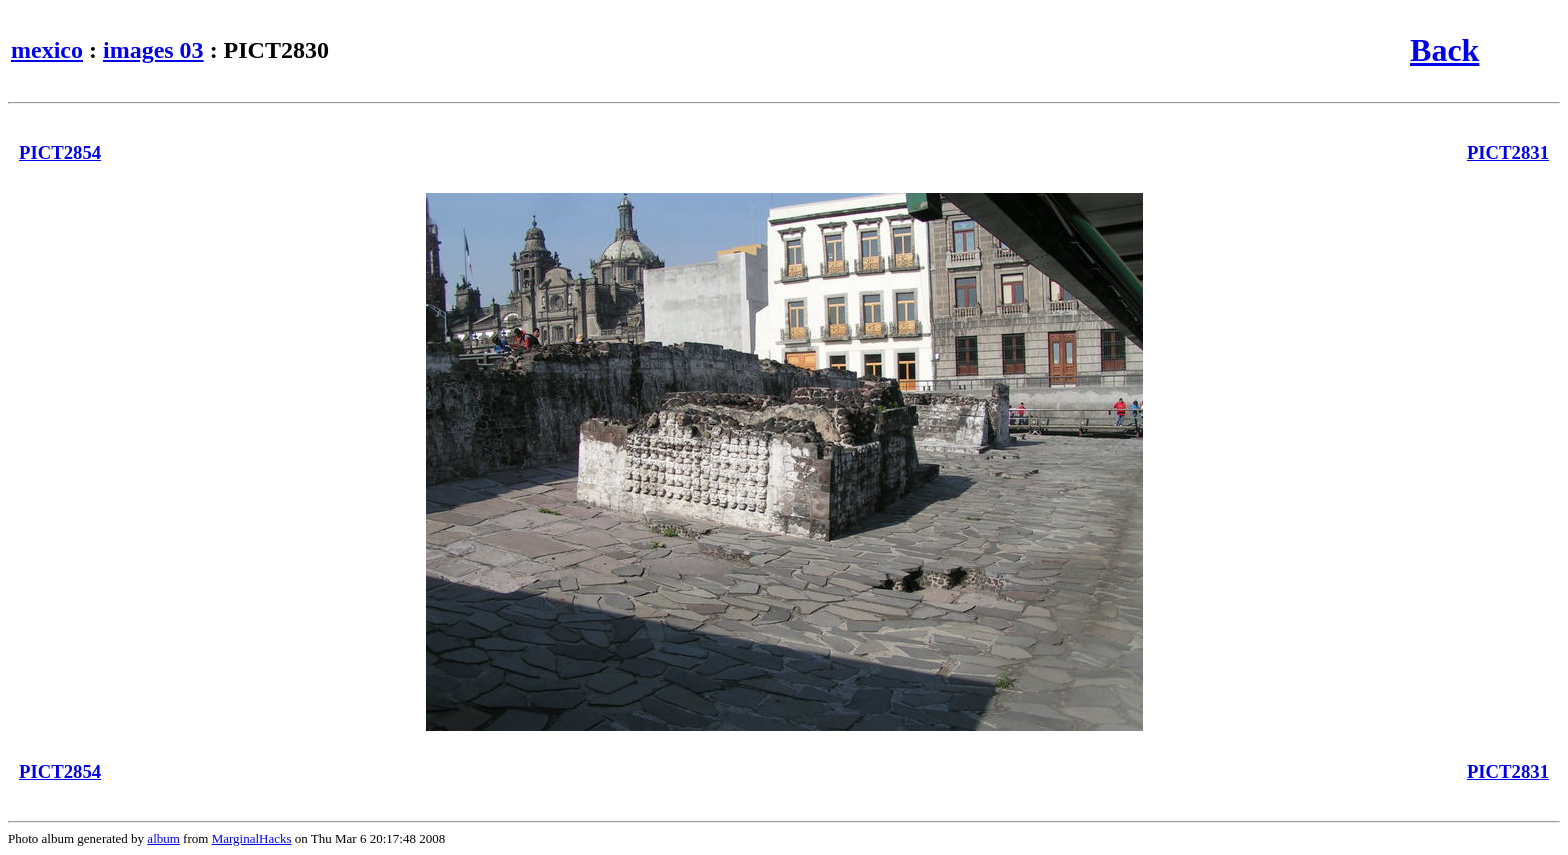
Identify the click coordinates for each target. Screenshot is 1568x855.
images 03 (153, 50)
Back (1444, 50)
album (163, 838)
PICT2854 (60, 152)
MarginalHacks (252, 838)
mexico (47, 50)
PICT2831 (1508, 152)
